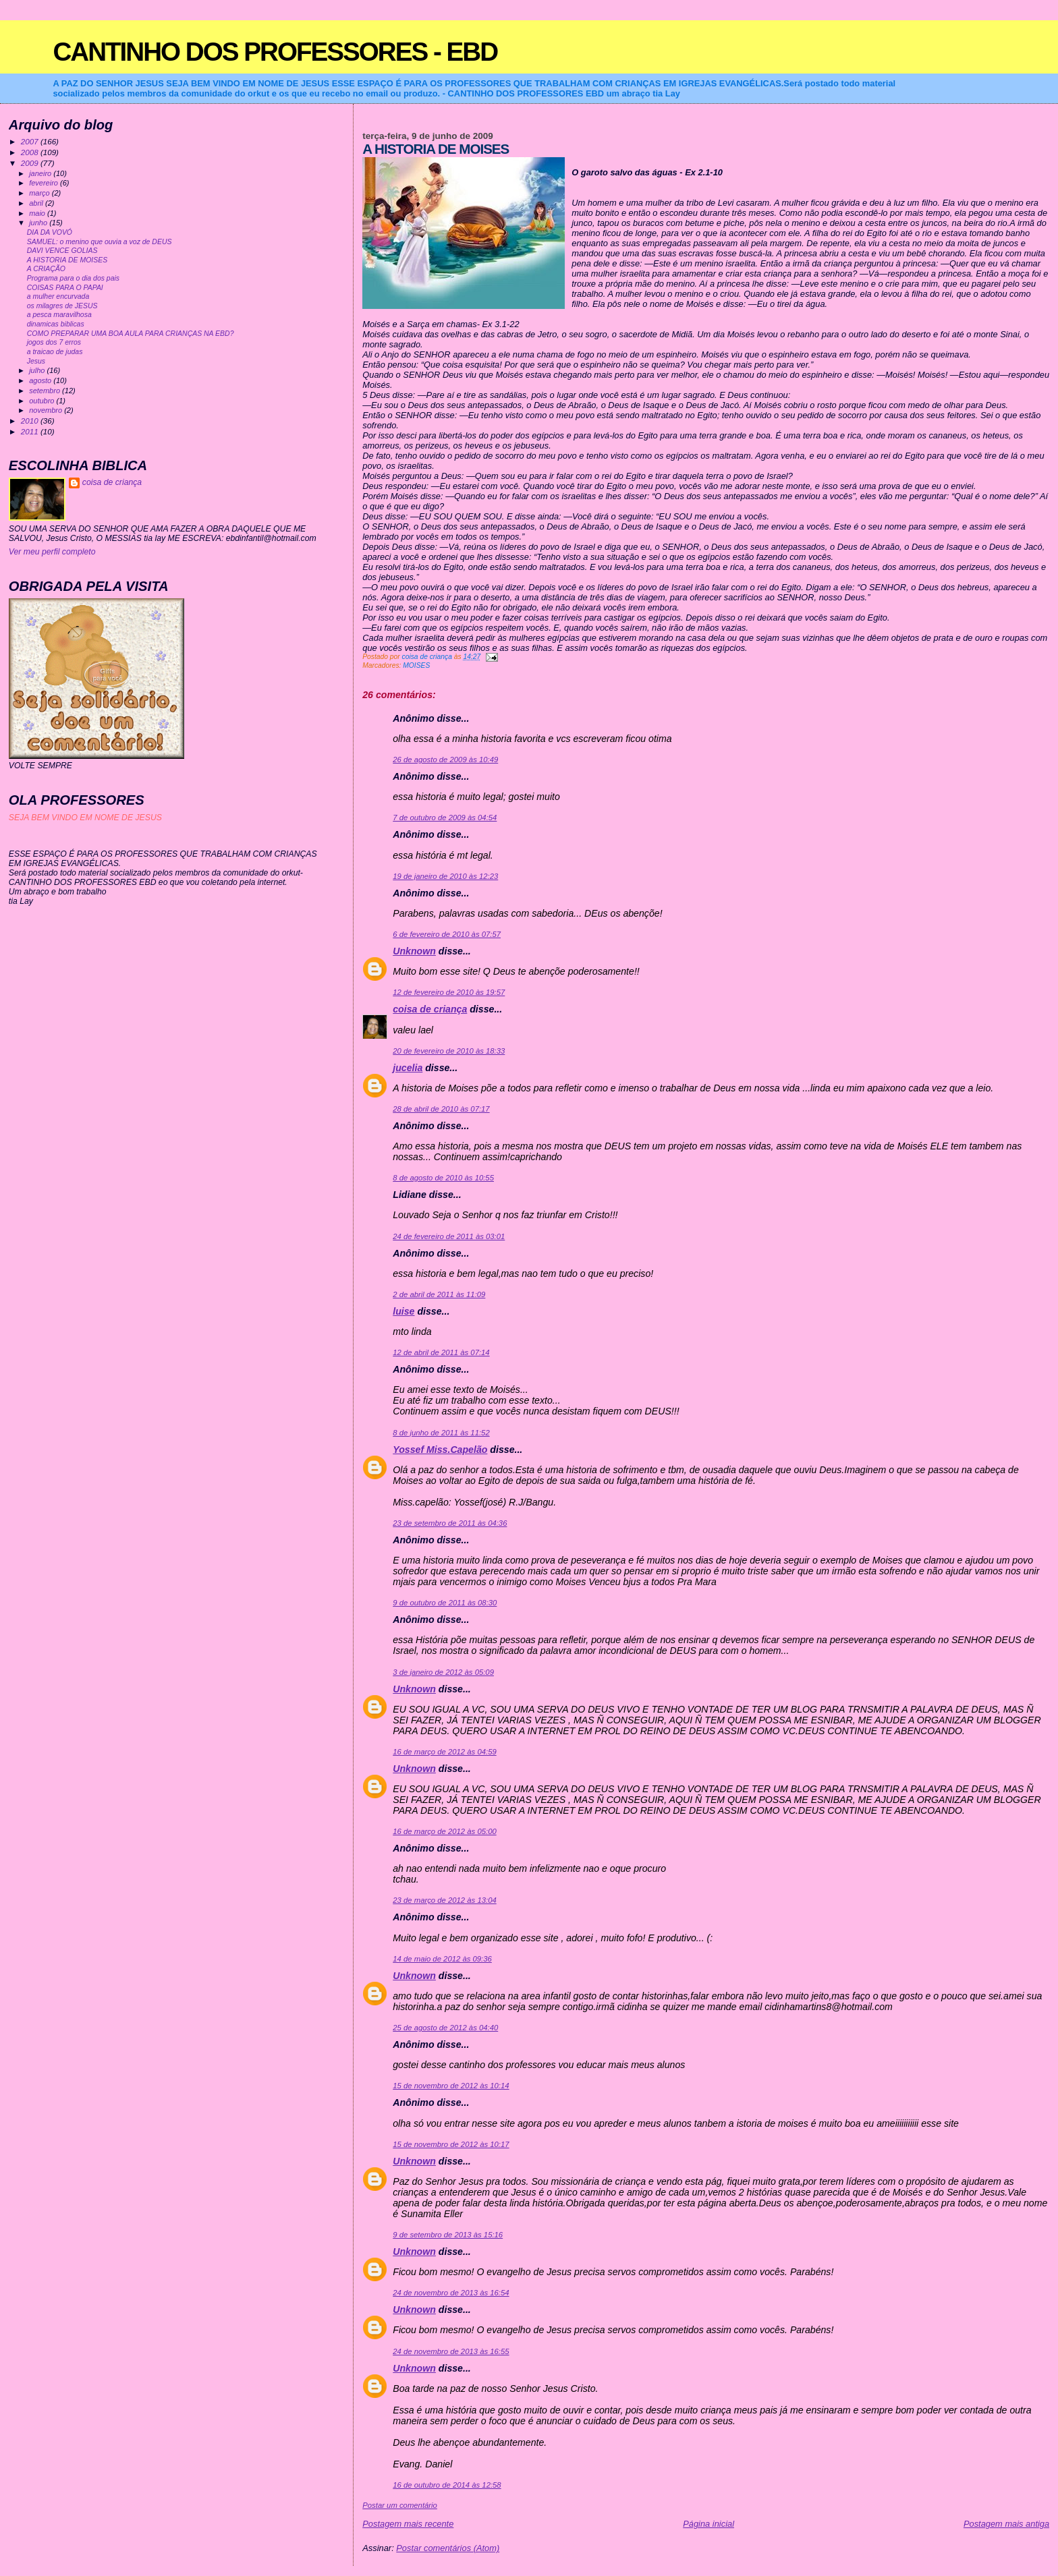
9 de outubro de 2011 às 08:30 (445, 1603)
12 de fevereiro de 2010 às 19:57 (449, 992)
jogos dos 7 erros (54, 342)
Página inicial (708, 2524)
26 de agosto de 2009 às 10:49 (445, 759)
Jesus (36, 361)
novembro (46, 410)
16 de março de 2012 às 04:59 (444, 1752)
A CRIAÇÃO (46, 269)
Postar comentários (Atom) (447, 2548)
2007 (30, 141)
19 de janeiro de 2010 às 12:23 (445, 876)
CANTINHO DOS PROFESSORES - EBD (275, 51)
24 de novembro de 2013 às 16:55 (451, 2351)
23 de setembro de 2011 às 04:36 (450, 1523)
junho (39, 223)
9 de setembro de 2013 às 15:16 (448, 2235)
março (40, 193)
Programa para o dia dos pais (73, 278)
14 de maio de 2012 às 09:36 (442, 1959)
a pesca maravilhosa (59, 314)
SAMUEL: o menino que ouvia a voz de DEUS (99, 242)
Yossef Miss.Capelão (440, 1449)
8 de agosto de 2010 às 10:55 (443, 1178)
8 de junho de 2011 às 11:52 (441, 1433)
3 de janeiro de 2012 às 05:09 (443, 1672)
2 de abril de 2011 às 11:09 (439, 1294)
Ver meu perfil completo (52, 551)
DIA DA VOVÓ (49, 232)
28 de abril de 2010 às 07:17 (441, 1109)
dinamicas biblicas (55, 324)
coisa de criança (430, 1009)
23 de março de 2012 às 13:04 (444, 1900)
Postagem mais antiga (1006, 2524)
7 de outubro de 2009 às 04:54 (445, 817)
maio (38, 213)
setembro (45, 391)
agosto (41, 380)
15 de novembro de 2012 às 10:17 (451, 2144)
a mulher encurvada (58, 296)
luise (403, 1311)
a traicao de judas (55, 351)
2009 (30, 163)
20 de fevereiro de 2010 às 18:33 (449, 1051)
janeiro (41, 173)
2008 (30, 152)
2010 (30, 420)
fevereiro (44, 183)
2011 (30, 431)
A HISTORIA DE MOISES (67, 260)
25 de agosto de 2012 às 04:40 (445, 2028)
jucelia (407, 1067)
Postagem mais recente (407, 2524)
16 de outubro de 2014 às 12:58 (447, 2485)
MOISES (416, 665)
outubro (42, 401)
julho (38, 370)
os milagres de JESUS (62, 306)
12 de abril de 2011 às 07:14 (441, 1352)
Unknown (414, 951)
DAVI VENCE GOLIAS (62, 250)
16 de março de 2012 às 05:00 (444, 1831)
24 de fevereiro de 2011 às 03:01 (449, 1236)
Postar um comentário (399, 2505)
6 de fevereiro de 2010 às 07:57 (447, 934)
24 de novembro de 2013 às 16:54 (451, 2293)
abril (37, 203)
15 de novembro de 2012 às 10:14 (451, 2086)
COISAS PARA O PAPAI (65, 287)
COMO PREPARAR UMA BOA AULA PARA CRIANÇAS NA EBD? (130, 333)
